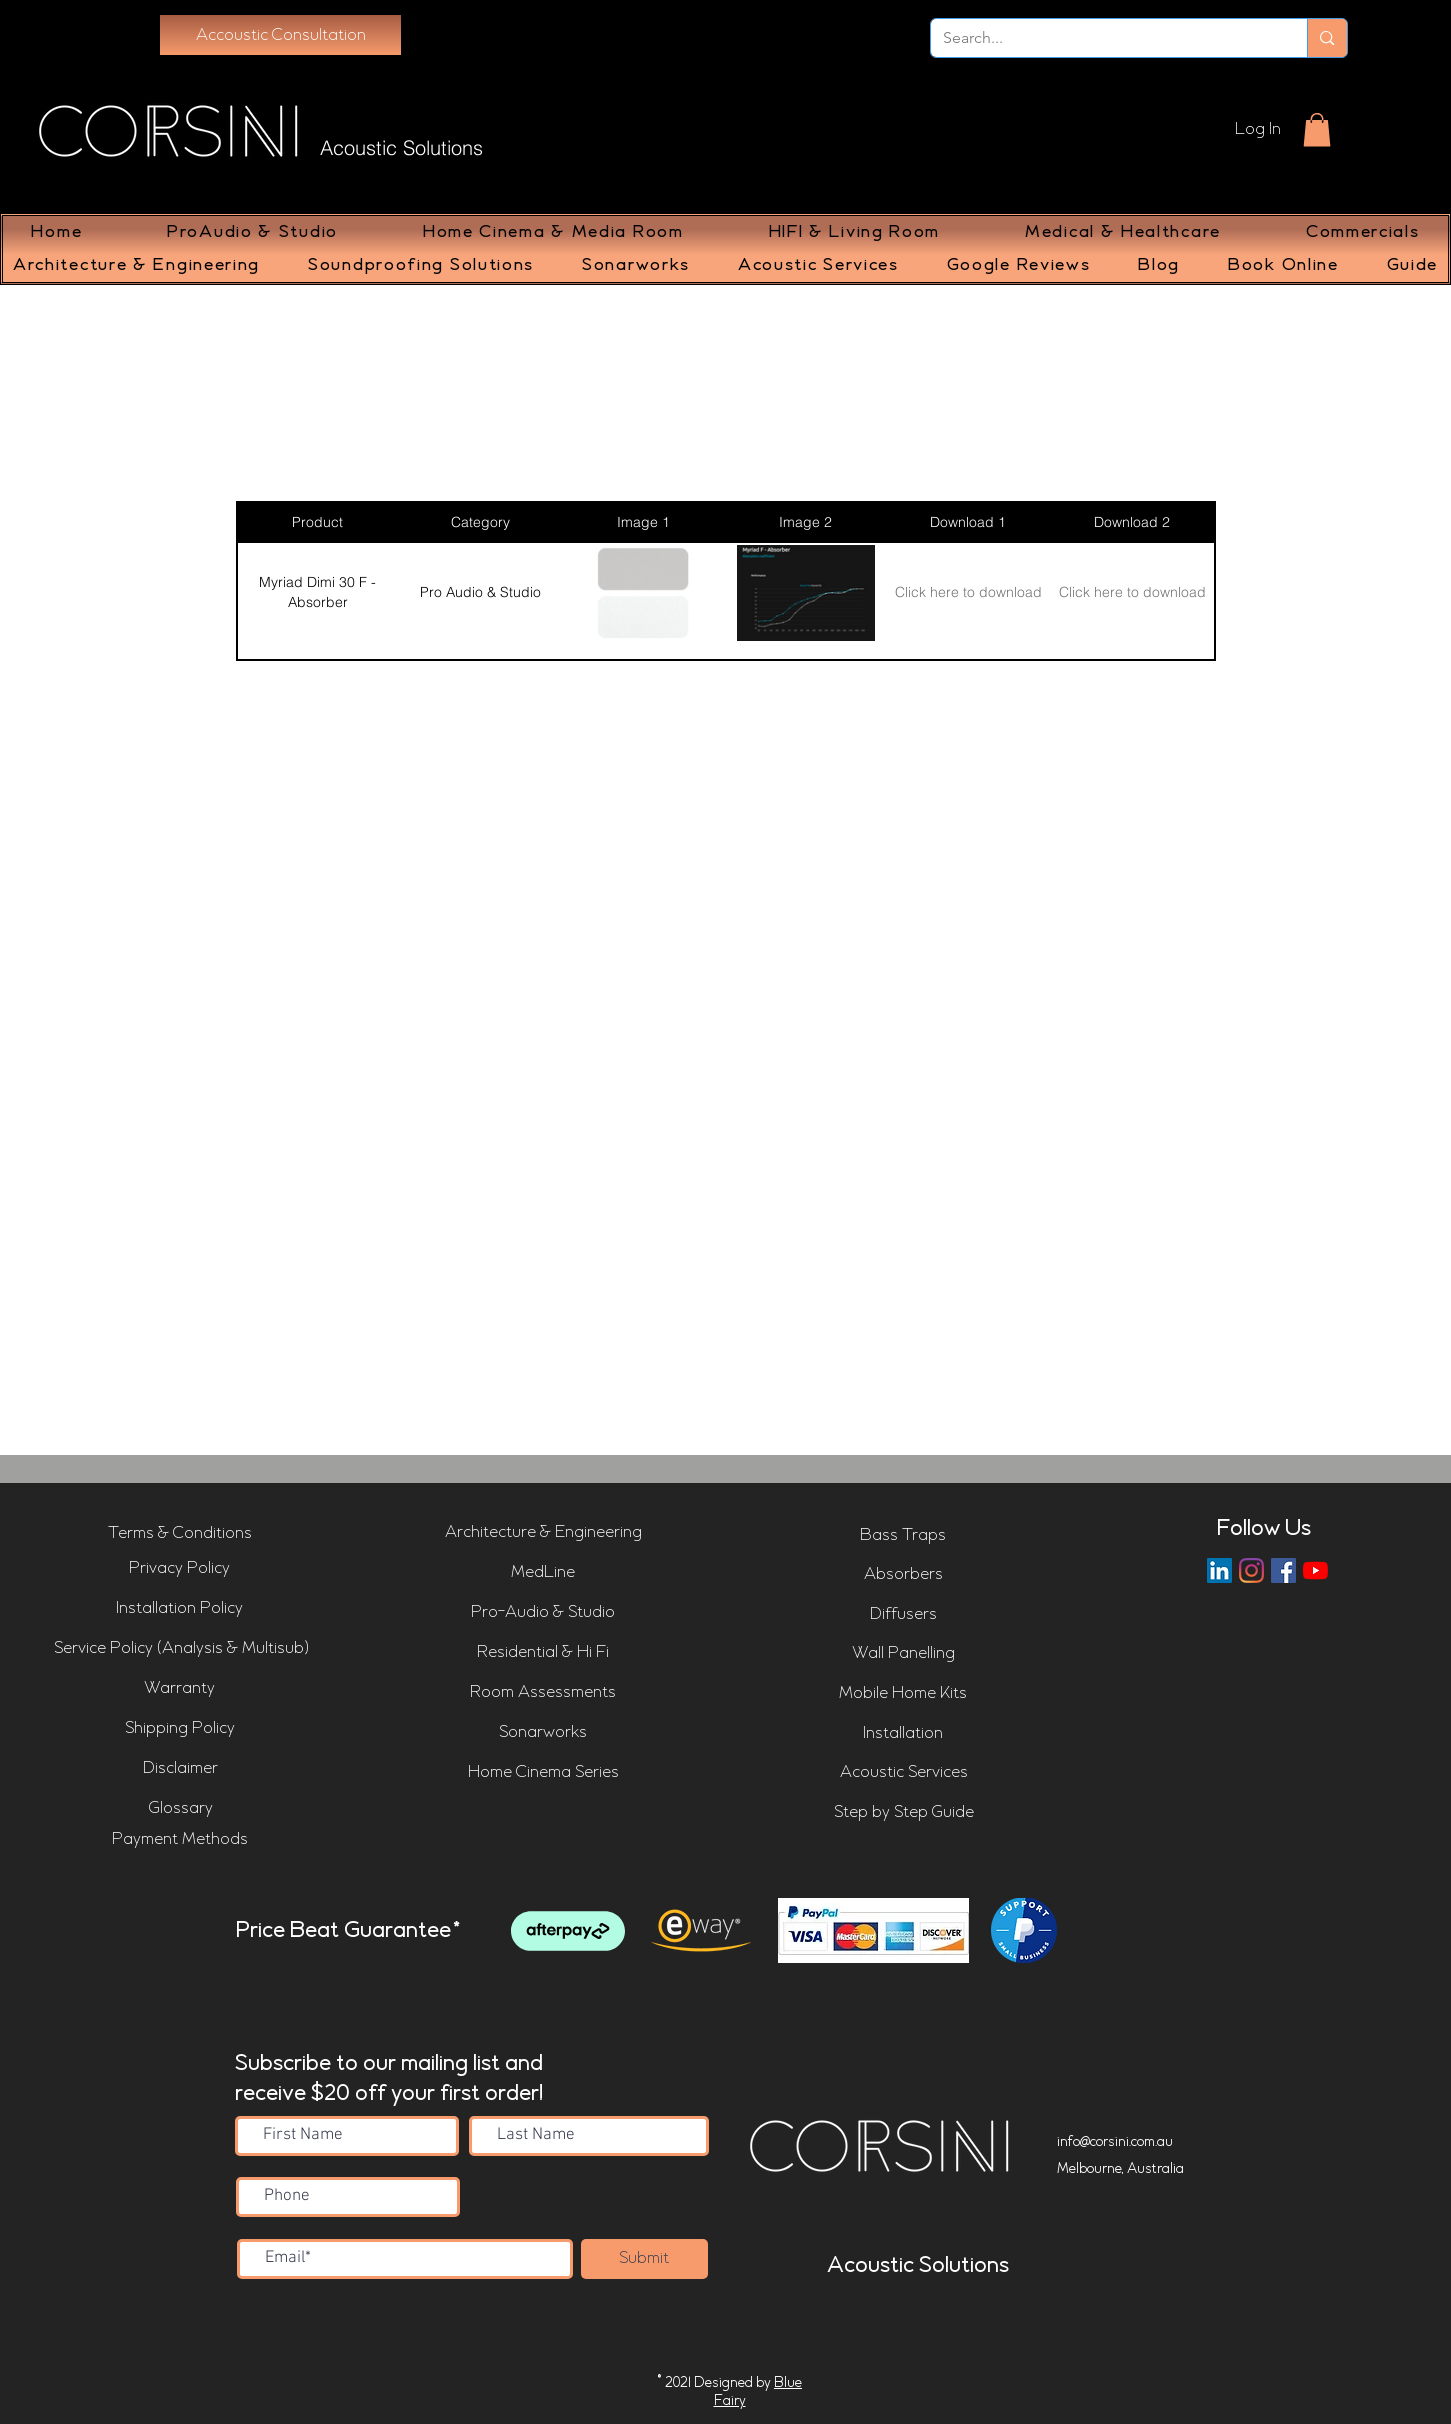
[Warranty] (180, 1689)
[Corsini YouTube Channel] (1315, 1570)
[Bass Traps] (903, 1536)
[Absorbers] (903, 1575)
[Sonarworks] (543, 1733)
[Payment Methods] (180, 1840)
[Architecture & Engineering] (543, 1533)
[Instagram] (1251, 1570)
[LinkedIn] (1219, 1570)
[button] (1317, 129)
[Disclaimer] (181, 1769)
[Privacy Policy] (180, 1569)
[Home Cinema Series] (543, 1773)
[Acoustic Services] (904, 1773)
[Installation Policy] (180, 1609)
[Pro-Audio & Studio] (543, 1613)
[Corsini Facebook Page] (1283, 1570)
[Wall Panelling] (903, 1654)
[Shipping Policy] (180, 1729)
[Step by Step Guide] (904, 1813)
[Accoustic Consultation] (280, 35)
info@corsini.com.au (1115, 2142)
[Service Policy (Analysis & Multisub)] (181, 1649)
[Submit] (644, 2259)
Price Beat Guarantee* (348, 1931)
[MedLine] (543, 1573)
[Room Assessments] (543, 1693)
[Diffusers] (903, 1615)
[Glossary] (181, 1809)
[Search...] (1104, 38)
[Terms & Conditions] (180, 1533)
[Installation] (903, 1734)
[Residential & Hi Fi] (543, 1653)
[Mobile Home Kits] (903, 1694)
